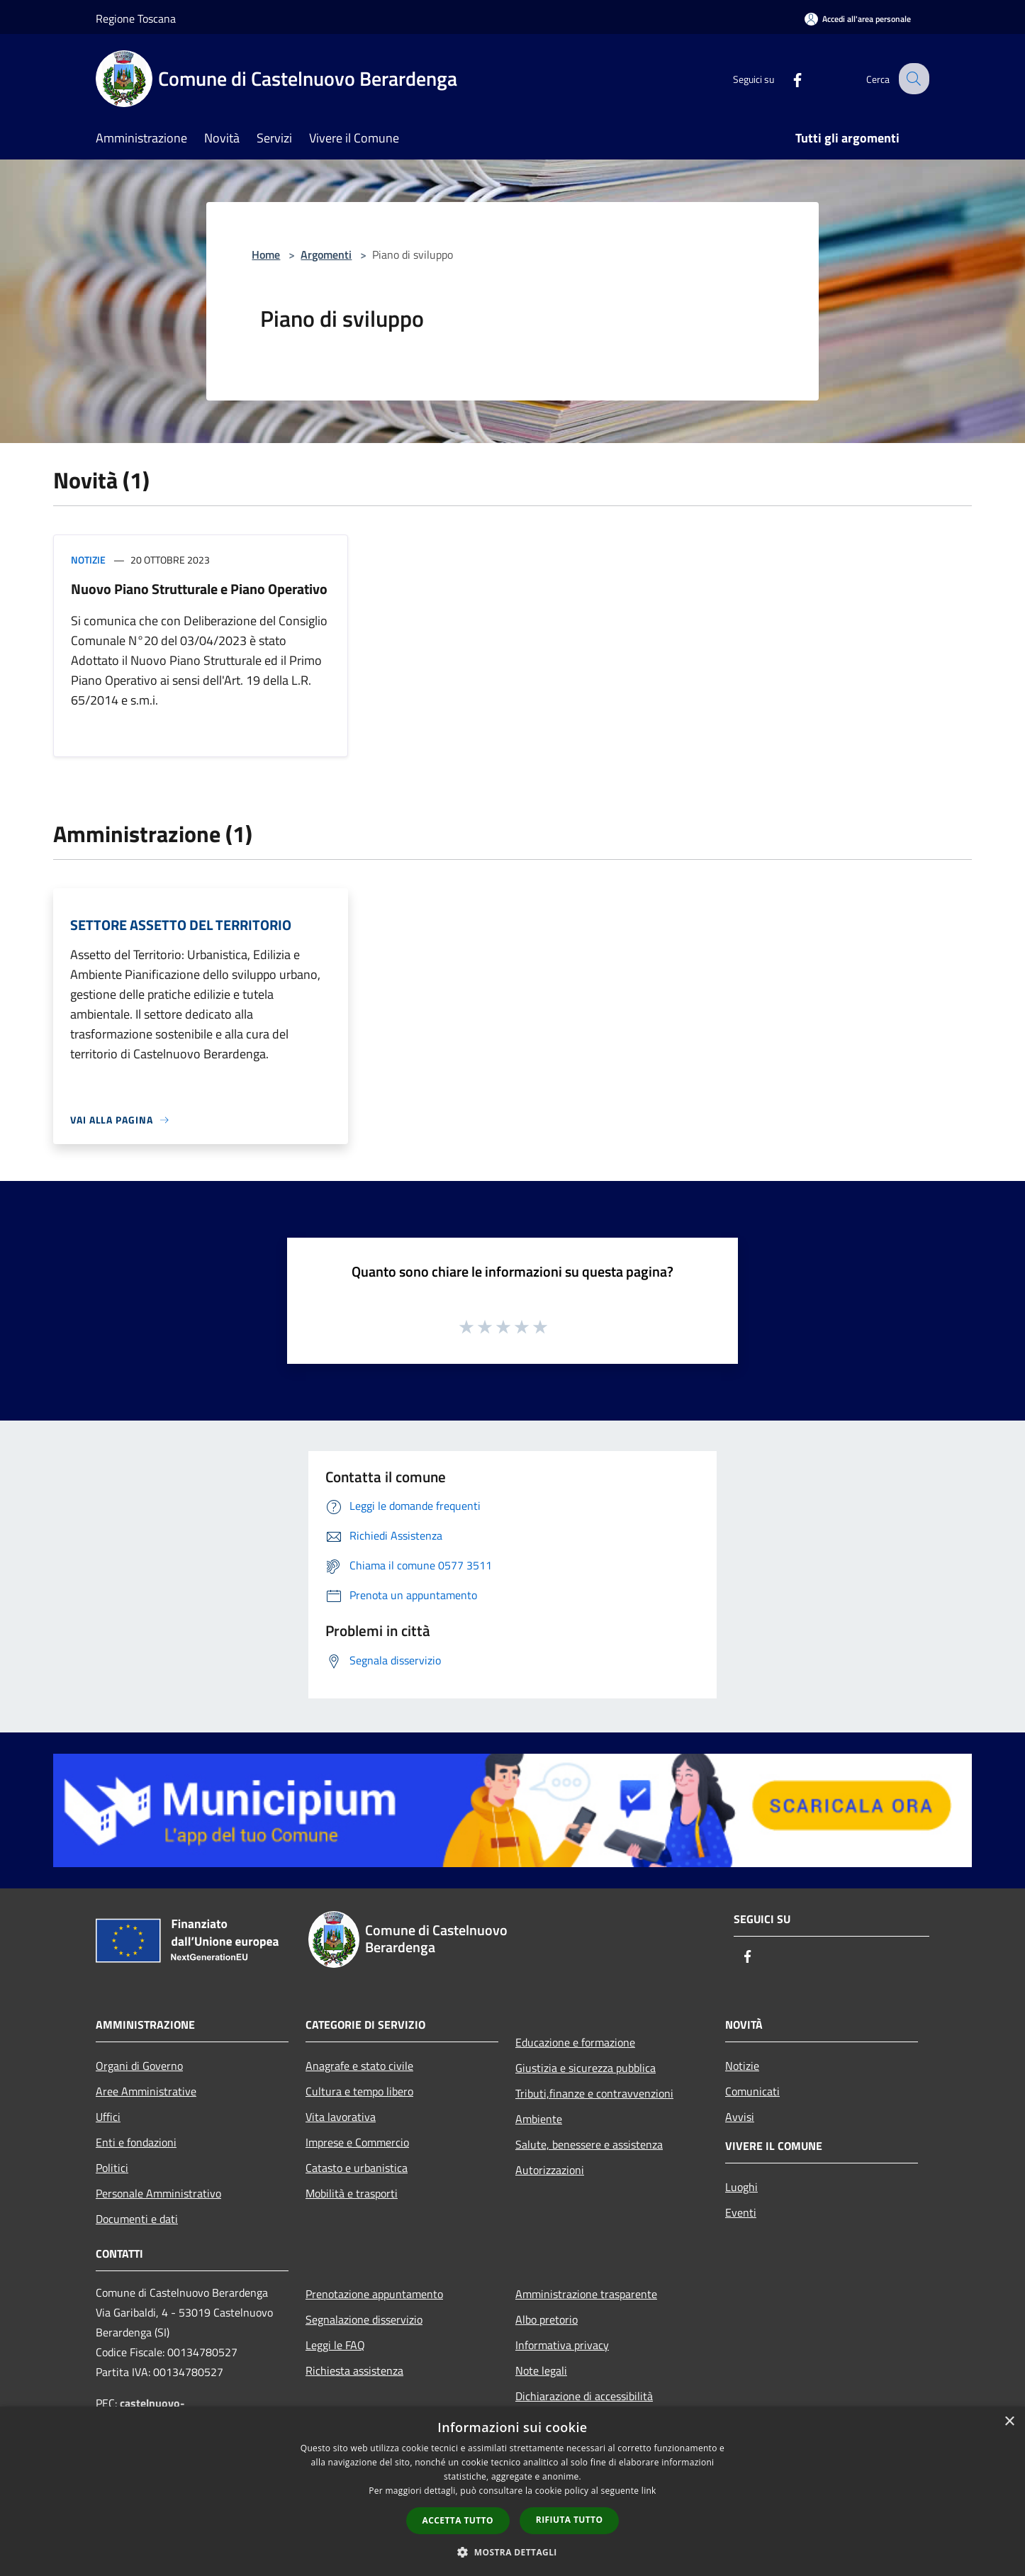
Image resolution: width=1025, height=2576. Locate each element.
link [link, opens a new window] (649, 2491)
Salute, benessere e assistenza (589, 2144)
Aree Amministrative (146, 2091)
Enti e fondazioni (136, 2142)
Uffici (108, 2116)
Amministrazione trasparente (586, 2293)
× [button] (1009, 2422)
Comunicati (752, 2091)
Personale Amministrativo (158, 2193)
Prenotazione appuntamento (374, 2293)
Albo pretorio (546, 2319)
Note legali (541, 2370)
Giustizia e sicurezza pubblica (585, 2067)
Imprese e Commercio (357, 2142)
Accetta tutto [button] (457, 2520)
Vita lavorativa (341, 2116)
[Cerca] (912, 79)
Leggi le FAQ (335, 2344)
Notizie (88, 559)
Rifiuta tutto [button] (569, 2520)
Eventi (740, 2212)
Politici (112, 2167)
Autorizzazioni (549, 2169)
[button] (512, 2552)
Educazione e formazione (575, 2042)
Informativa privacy (562, 2344)
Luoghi (741, 2186)
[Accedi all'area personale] (857, 18)
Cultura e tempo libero (359, 2091)
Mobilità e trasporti (352, 2193)
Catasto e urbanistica (357, 2167)
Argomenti (326, 254)
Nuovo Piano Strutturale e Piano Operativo (199, 589)
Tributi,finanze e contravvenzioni (594, 2093)
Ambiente (538, 2118)
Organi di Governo (139, 2065)
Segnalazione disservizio (364, 2319)
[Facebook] (786, 78)
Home (266, 254)
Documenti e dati (137, 2218)
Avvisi (739, 2116)
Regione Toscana (136, 18)
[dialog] (512, 2491)
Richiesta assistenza (354, 2370)
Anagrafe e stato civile (359, 2065)
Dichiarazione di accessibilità (584, 2395)
